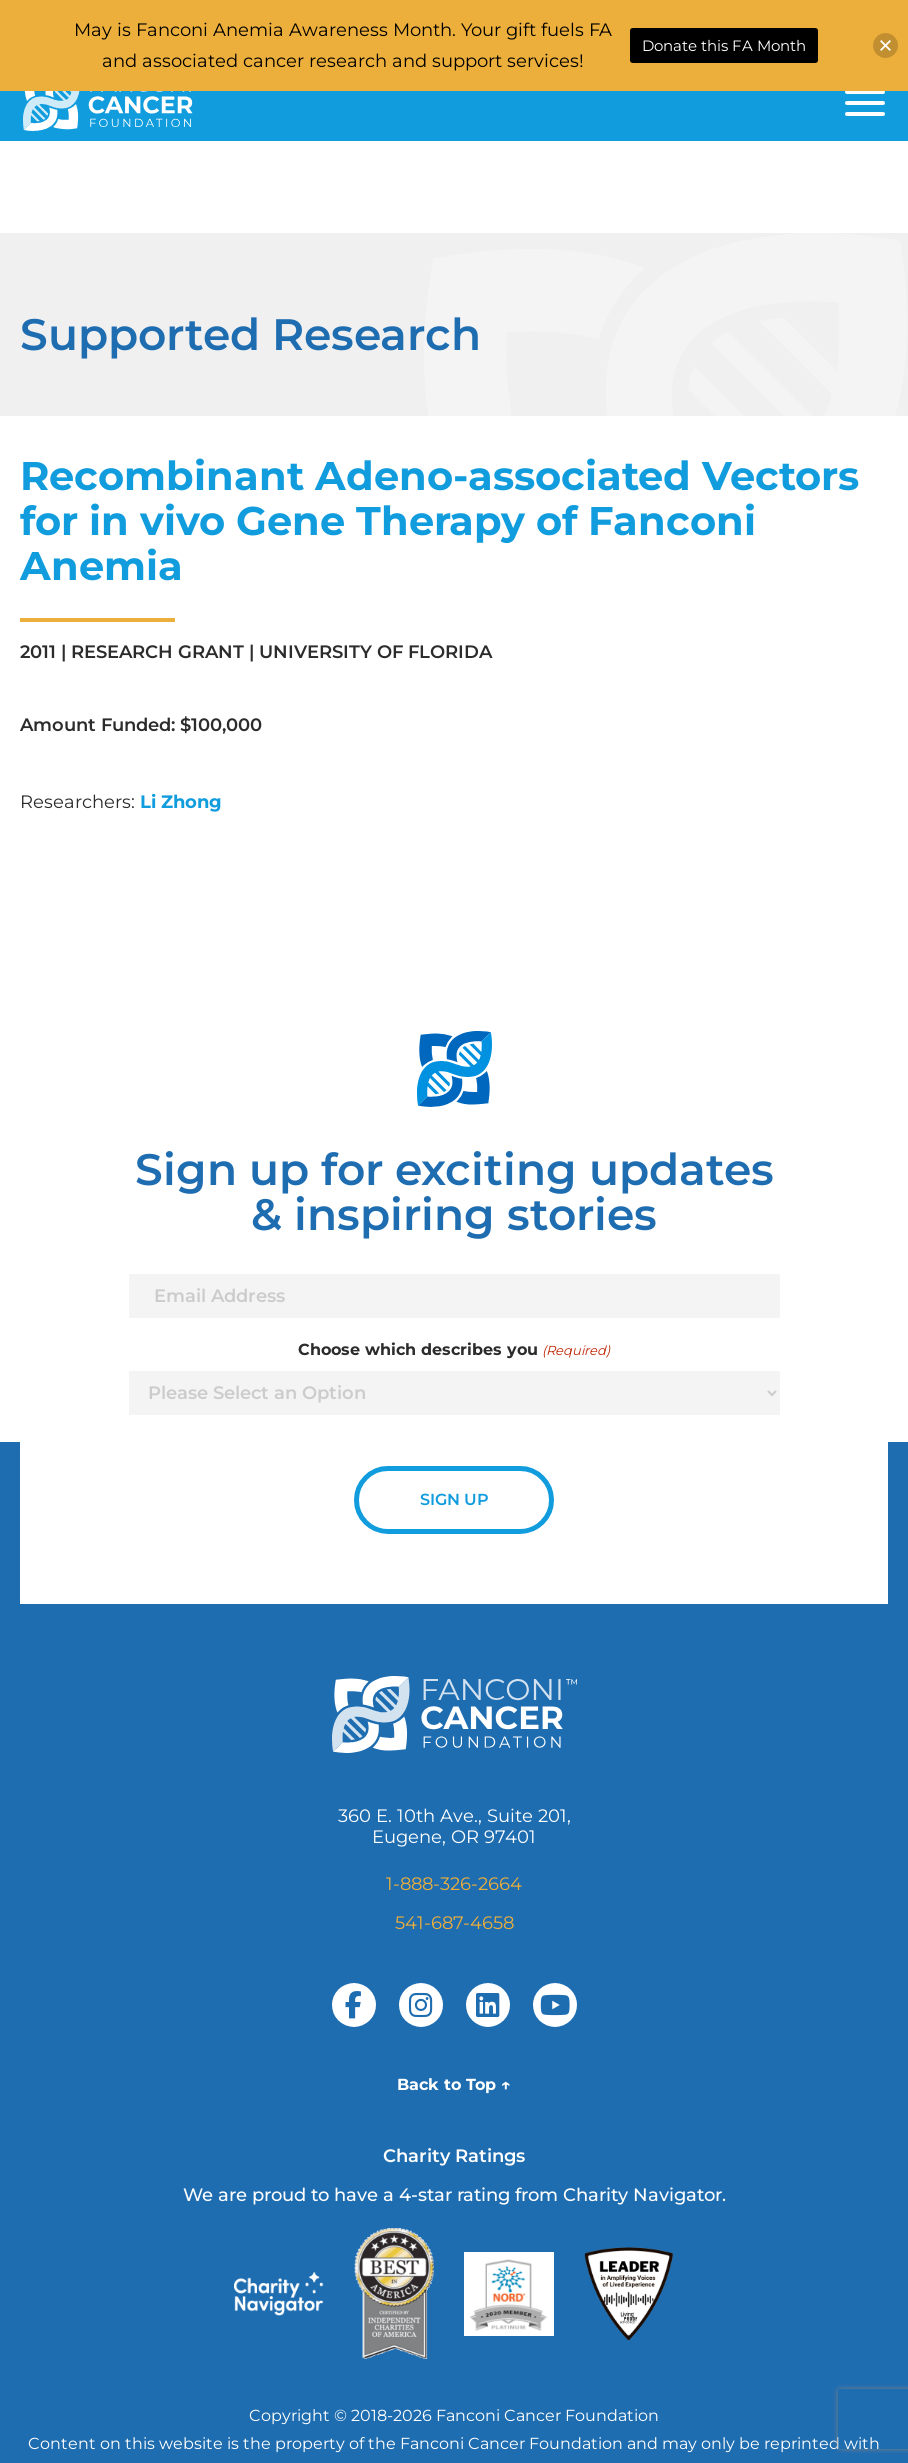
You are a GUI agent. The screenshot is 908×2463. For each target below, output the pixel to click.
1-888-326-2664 (454, 1884)
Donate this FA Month (724, 45)
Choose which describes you (453, 1350)
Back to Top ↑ (454, 2084)
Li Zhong (181, 802)
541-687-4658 (454, 1923)
